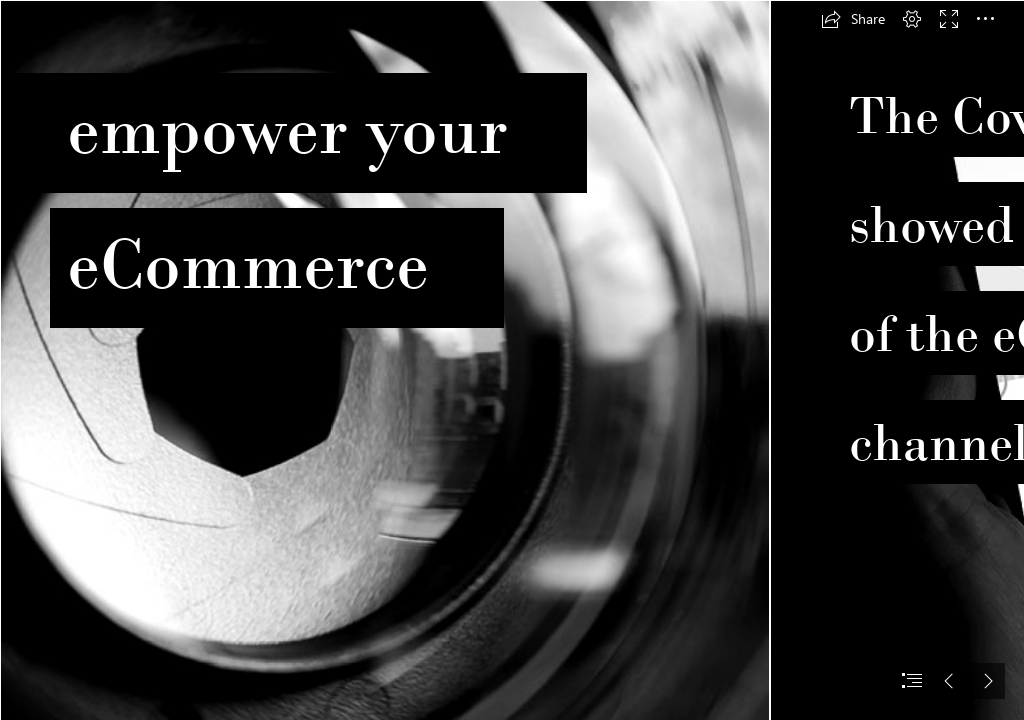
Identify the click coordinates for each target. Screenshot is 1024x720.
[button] (853, 19)
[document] (512, 360)
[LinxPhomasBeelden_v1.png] (384, 360)
